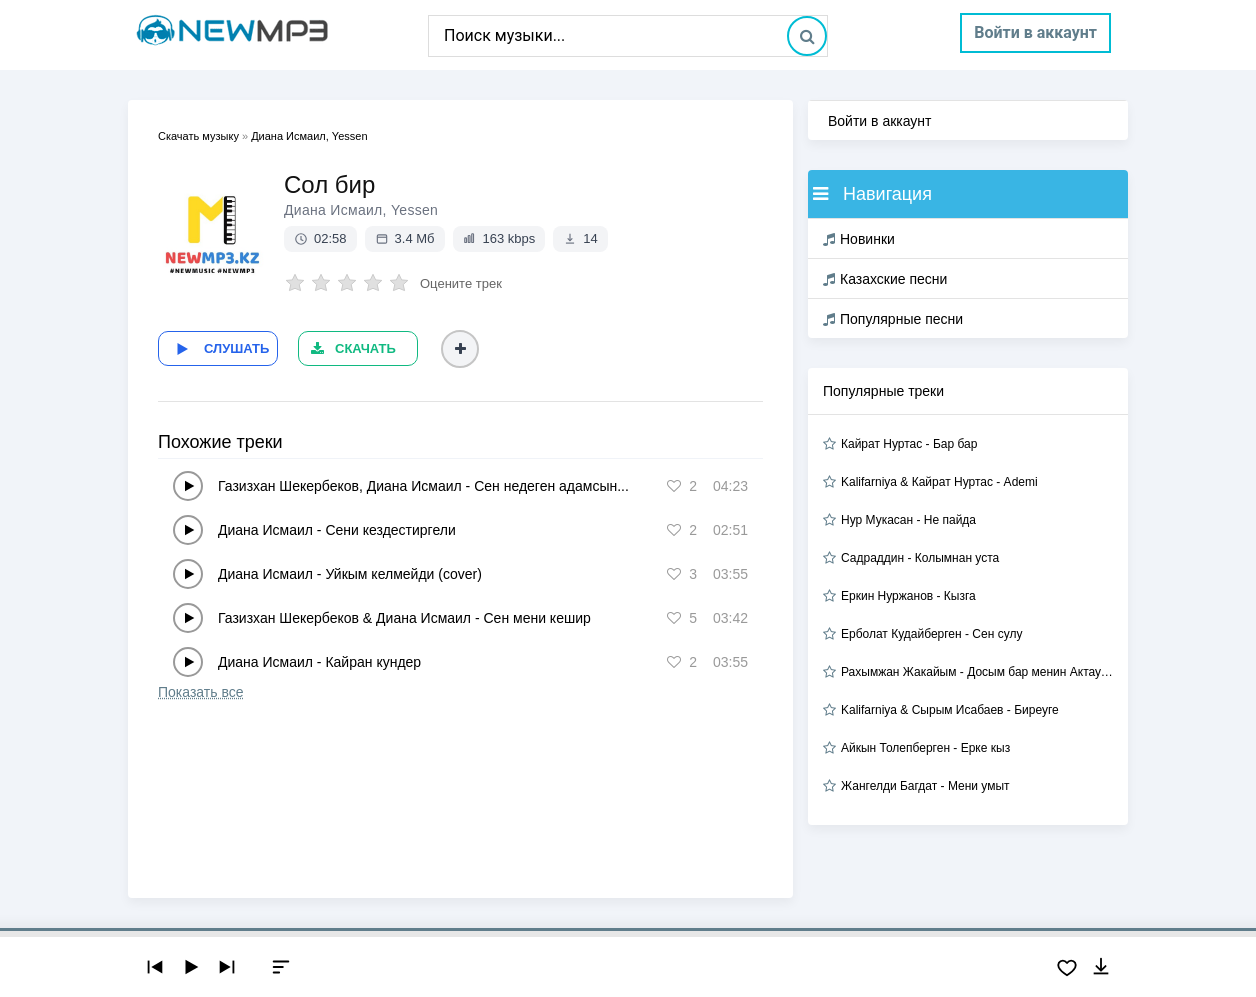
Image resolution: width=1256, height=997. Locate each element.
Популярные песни (893, 319)
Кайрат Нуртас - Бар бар (909, 444)
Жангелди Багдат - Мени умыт (925, 786)
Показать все (200, 692)
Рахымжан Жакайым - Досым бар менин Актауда (977, 672)
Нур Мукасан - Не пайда (908, 520)
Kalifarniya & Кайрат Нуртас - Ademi (939, 482)
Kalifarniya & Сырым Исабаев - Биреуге (950, 710)
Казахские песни (885, 279)
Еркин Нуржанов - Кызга (908, 596)
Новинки (859, 239)
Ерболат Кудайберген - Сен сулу (931, 634)
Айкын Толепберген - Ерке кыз (925, 748)
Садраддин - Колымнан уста (920, 558)
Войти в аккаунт (1035, 32)
